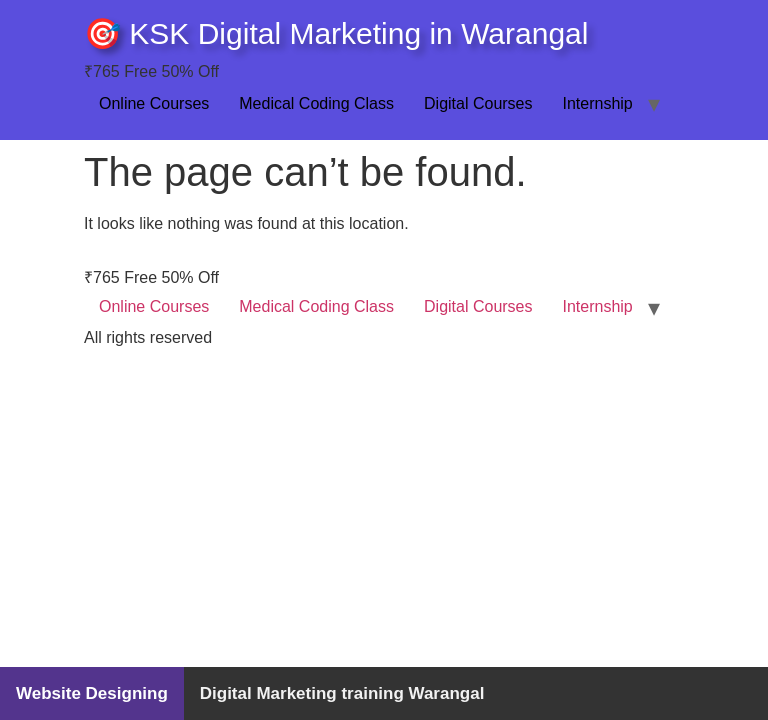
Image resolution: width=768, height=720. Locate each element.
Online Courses (154, 103)
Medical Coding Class (316, 103)
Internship (598, 103)
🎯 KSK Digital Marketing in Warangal (336, 33)
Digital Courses (478, 103)
